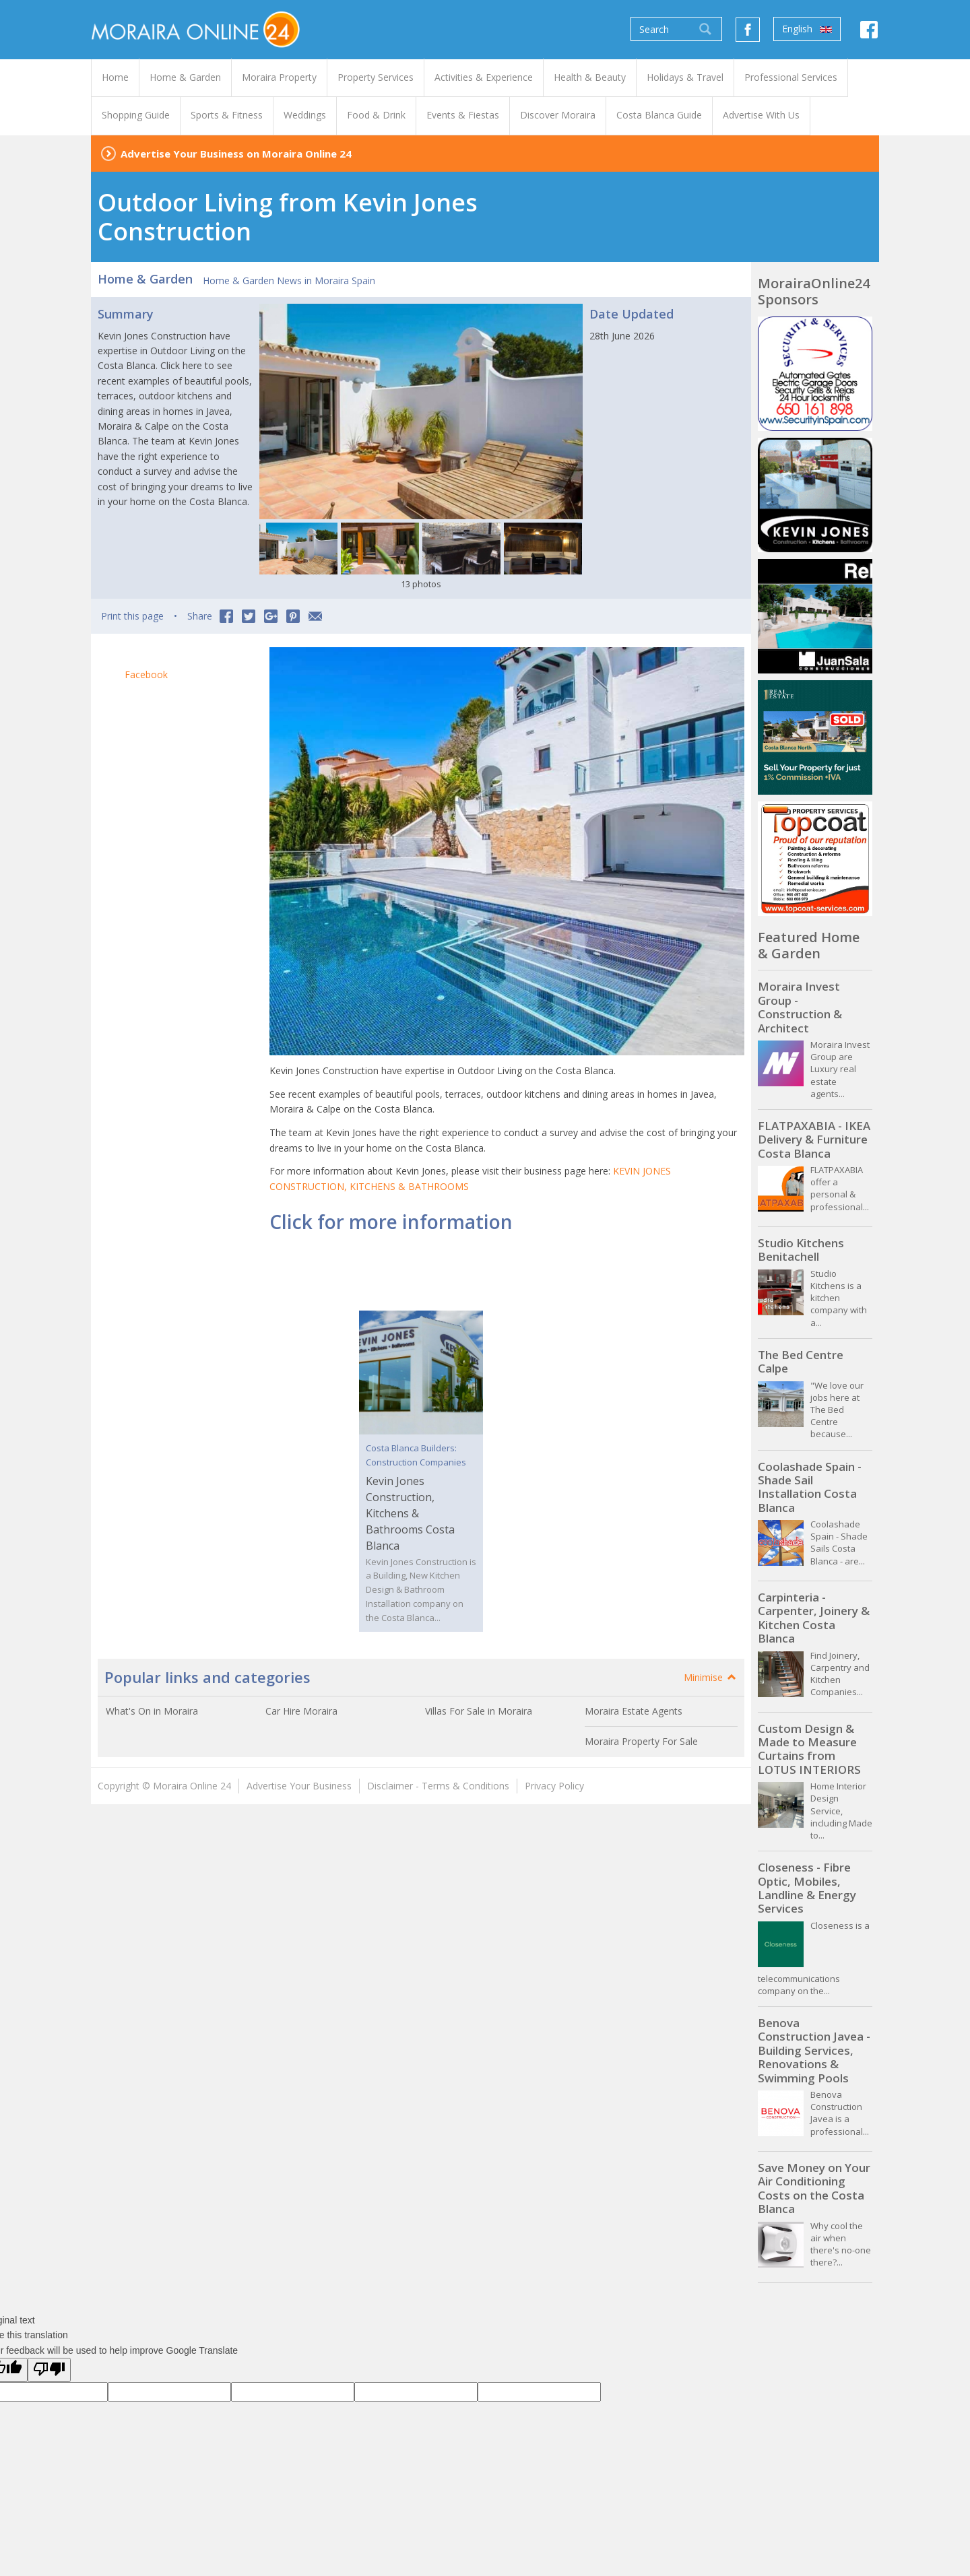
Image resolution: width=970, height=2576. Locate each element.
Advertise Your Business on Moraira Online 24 (236, 153)
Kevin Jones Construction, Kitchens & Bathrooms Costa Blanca (410, 1513)
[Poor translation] (49, 2370)
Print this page (132, 615)
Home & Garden (145, 279)
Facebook (146, 674)
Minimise (711, 1677)
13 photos (421, 584)
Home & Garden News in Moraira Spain (289, 280)
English (807, 29)
